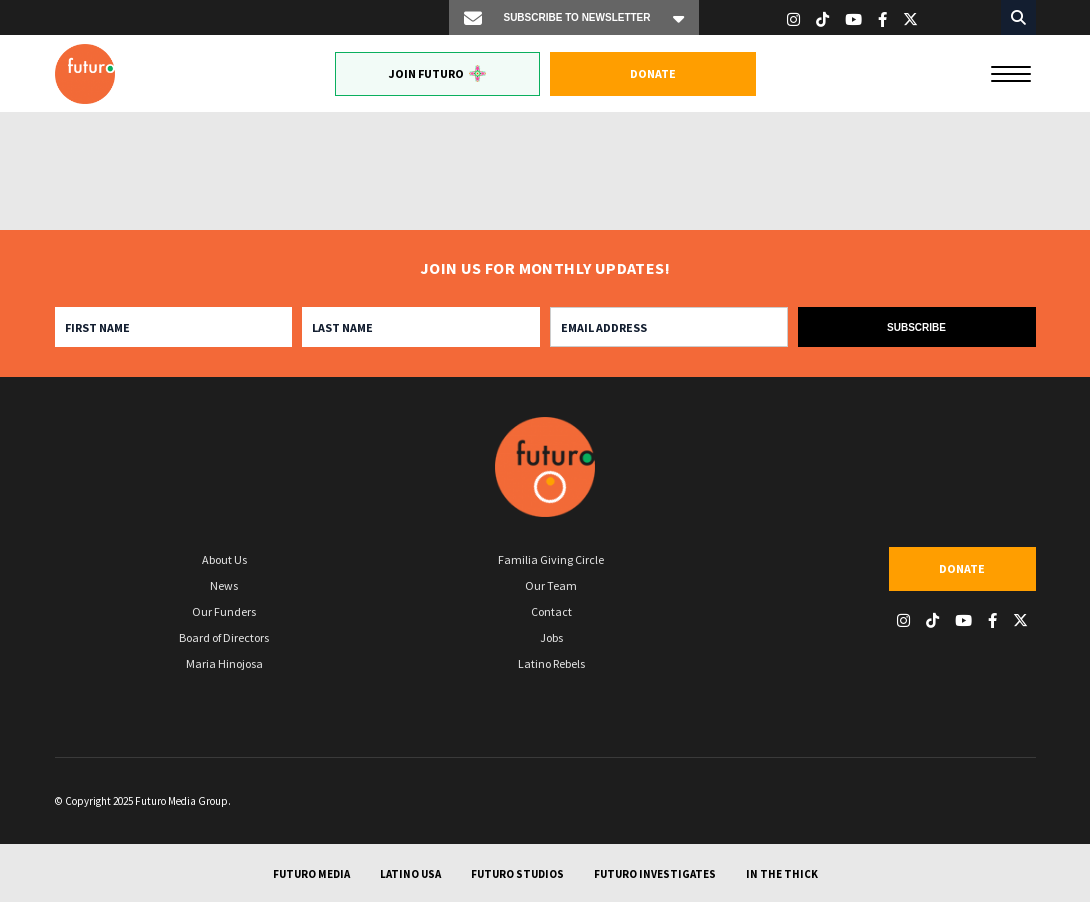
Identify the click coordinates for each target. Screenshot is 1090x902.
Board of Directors (224, 637)
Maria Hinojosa (224, 663)
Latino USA (410, 874)
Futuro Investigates (655, 874)
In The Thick (782, 874)
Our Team (551, 585)
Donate (653, 73)
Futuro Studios (517, 874)
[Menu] (1011, 72)
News (224, 585)
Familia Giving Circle (551, 559)
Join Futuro (437, 73)
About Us (224, 559)
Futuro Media (311, 874)
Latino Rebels (551, 663)
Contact (551, 611)
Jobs (551, 637)
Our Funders (224, 611)
